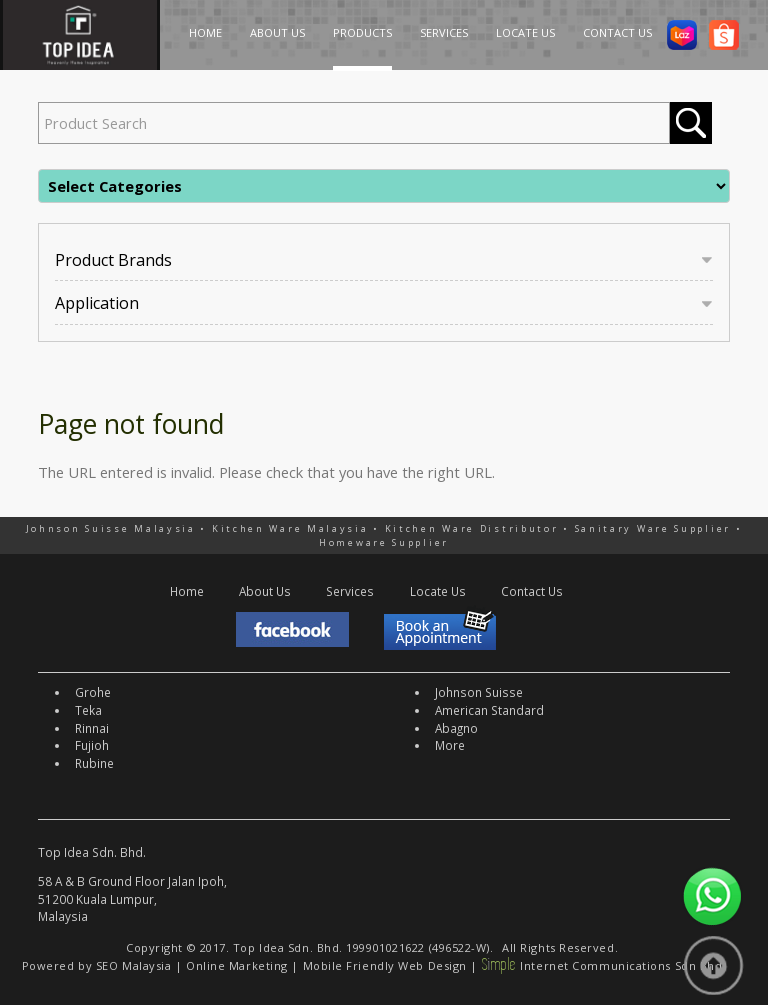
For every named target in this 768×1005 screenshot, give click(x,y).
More (450, 745)
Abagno (456, 728)
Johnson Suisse (479, 692)
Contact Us (532, 591)
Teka (88, 710)
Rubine (94, 763)
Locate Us (438, 591)
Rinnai (92, 728)
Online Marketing (237, 965)
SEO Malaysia (134, 965)
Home (187, 591)
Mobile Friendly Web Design (385, 965)
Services (350, 591)
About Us (265, 591)
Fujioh (92, 745)
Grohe (93, 692)
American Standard (489, 710)
